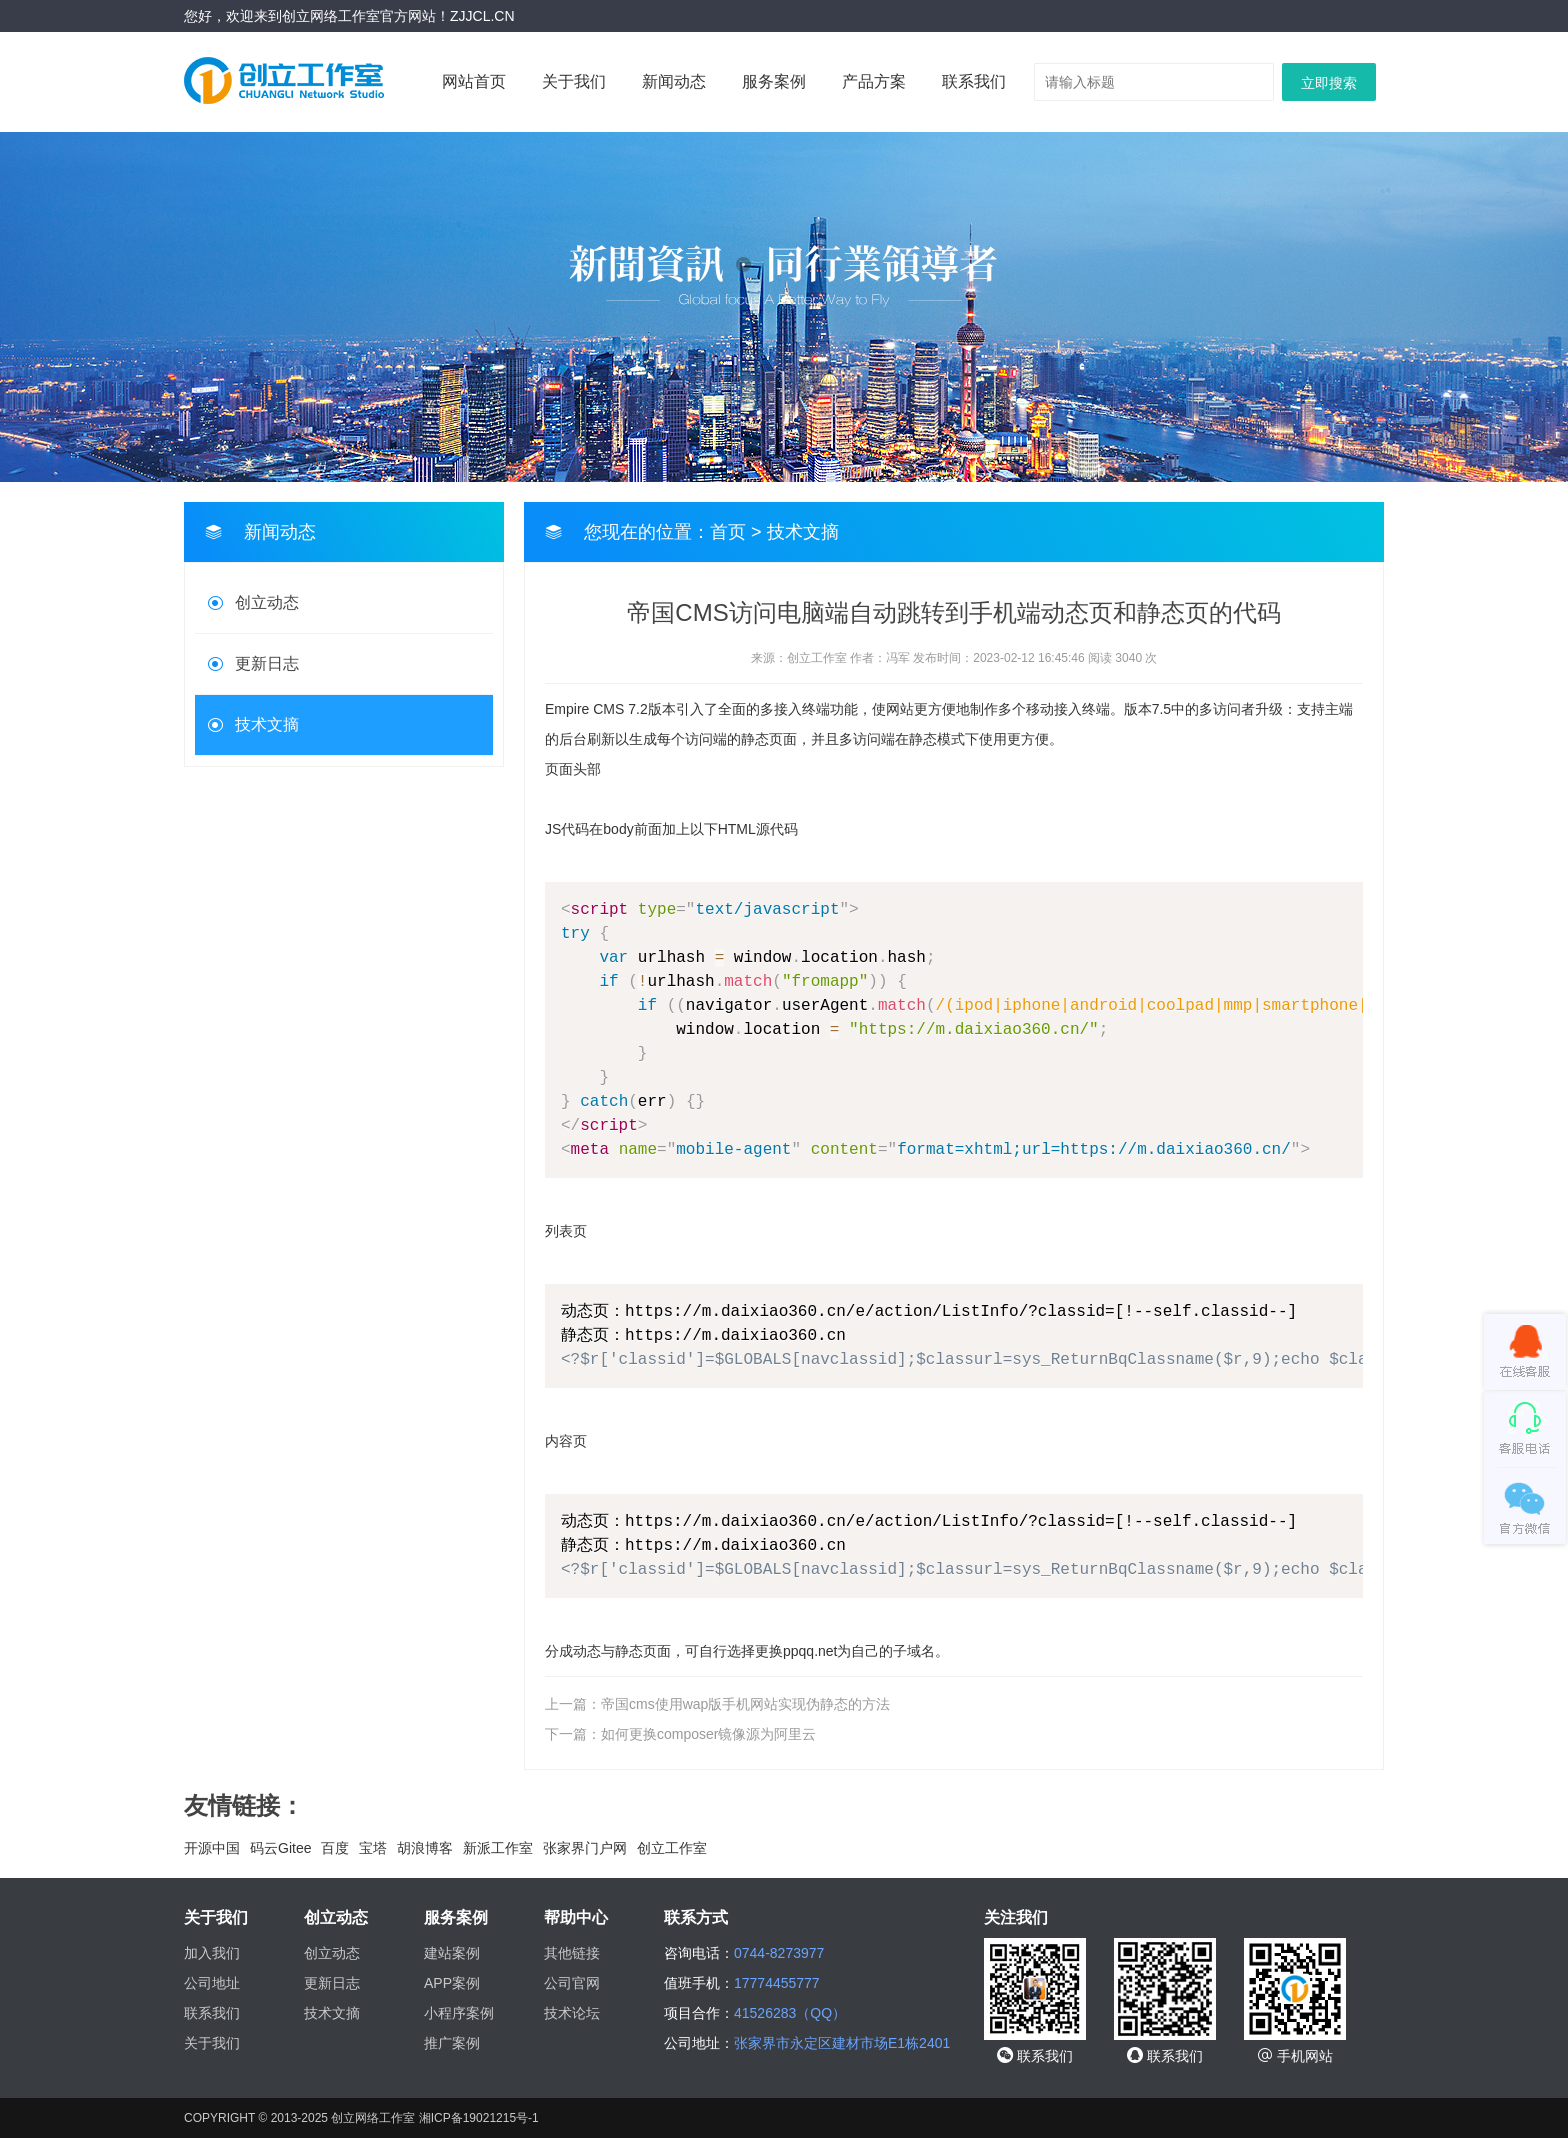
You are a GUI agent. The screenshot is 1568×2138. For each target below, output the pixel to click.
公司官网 (572, 1983)
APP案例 (452, 1983)
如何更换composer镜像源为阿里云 (708, 1734)
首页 (728, 532)
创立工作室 (672, 1848)
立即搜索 (1329, 83)
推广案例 (452, 2043)
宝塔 (373, 1848)
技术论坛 (572, 2013)
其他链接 (572, 1953)
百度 (335, 1848)
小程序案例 (459, 2013)
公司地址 (212, 1983)
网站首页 (474, 81)
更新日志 (267, 663)
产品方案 (874, 81)
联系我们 (974, 81)
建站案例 (452, 1953)
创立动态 (267, 602)
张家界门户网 (585, 1848)
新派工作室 (498, 1848)
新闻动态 (674, 81)
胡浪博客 (425, 1848)
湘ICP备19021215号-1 (479, 2118)
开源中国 (212, 1848)
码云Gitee (280, 1848)
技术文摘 (267, 724)
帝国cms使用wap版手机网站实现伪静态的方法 (745, 1704)
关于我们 (574, 81)
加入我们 (212, 1953)
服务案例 (774, 81)
